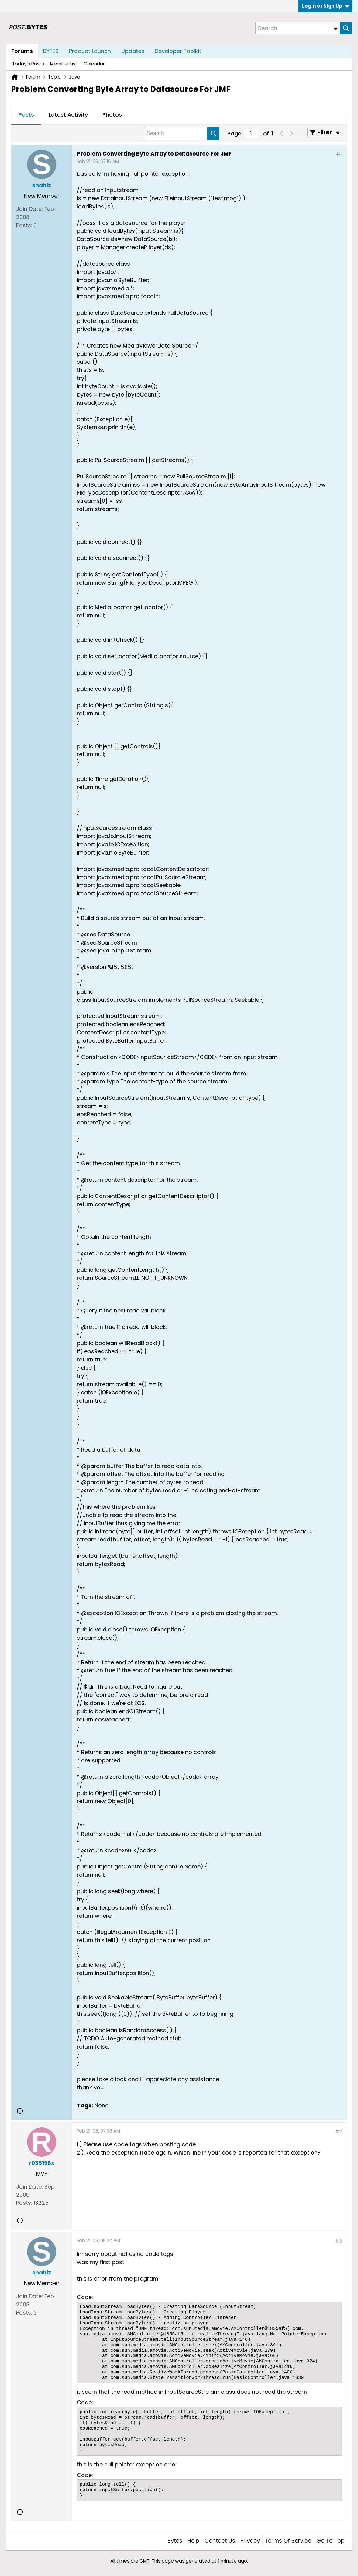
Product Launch (90, 51)
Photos (112, 114)
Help (193, 2540)
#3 (338, 2241)
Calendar (94, 64)
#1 (339, 154)
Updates (132, 51)
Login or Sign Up (325, 6)
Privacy (250, 2540)
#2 (338, 2131)
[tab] (26, 115)
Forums (22, 51)
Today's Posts (28, 64)
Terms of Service (288, 2540)
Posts (26, 114)
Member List (63, 64)
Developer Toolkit (178, 51)
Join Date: (29, 209)
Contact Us (220, 2540)
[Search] (297, 28)
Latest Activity (68, 114)
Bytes (174, 2540)
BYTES (51, 51)
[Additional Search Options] (336, 28)
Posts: (24, 225)
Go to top (330, 2540)
